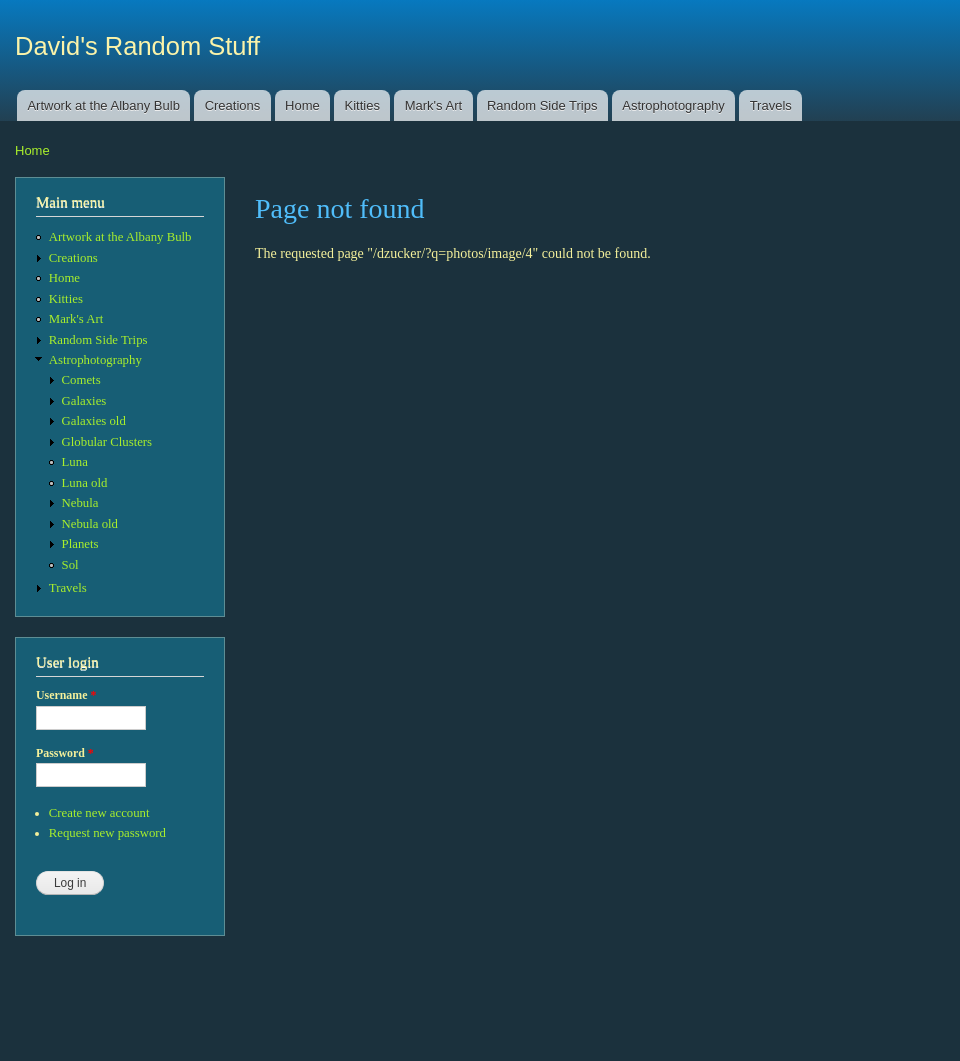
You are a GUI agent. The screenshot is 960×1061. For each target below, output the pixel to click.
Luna (75, 462)
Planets (80, 544)
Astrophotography (673, 105)
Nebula (80, 503)
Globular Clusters (107, 442)
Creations (233, 105)
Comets (81, 380)
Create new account (99, 813)
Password (65, 753)
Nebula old (90, 524)
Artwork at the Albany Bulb (103, 105)
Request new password (107, 833)
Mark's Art (433, 105)
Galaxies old (94, 421)
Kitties (362, 105)
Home (302, 105)
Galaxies (84, 401)
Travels (771, 105)
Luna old (85, 483)
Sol (70, 565)
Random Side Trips (542, 105)
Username (66, 695)
